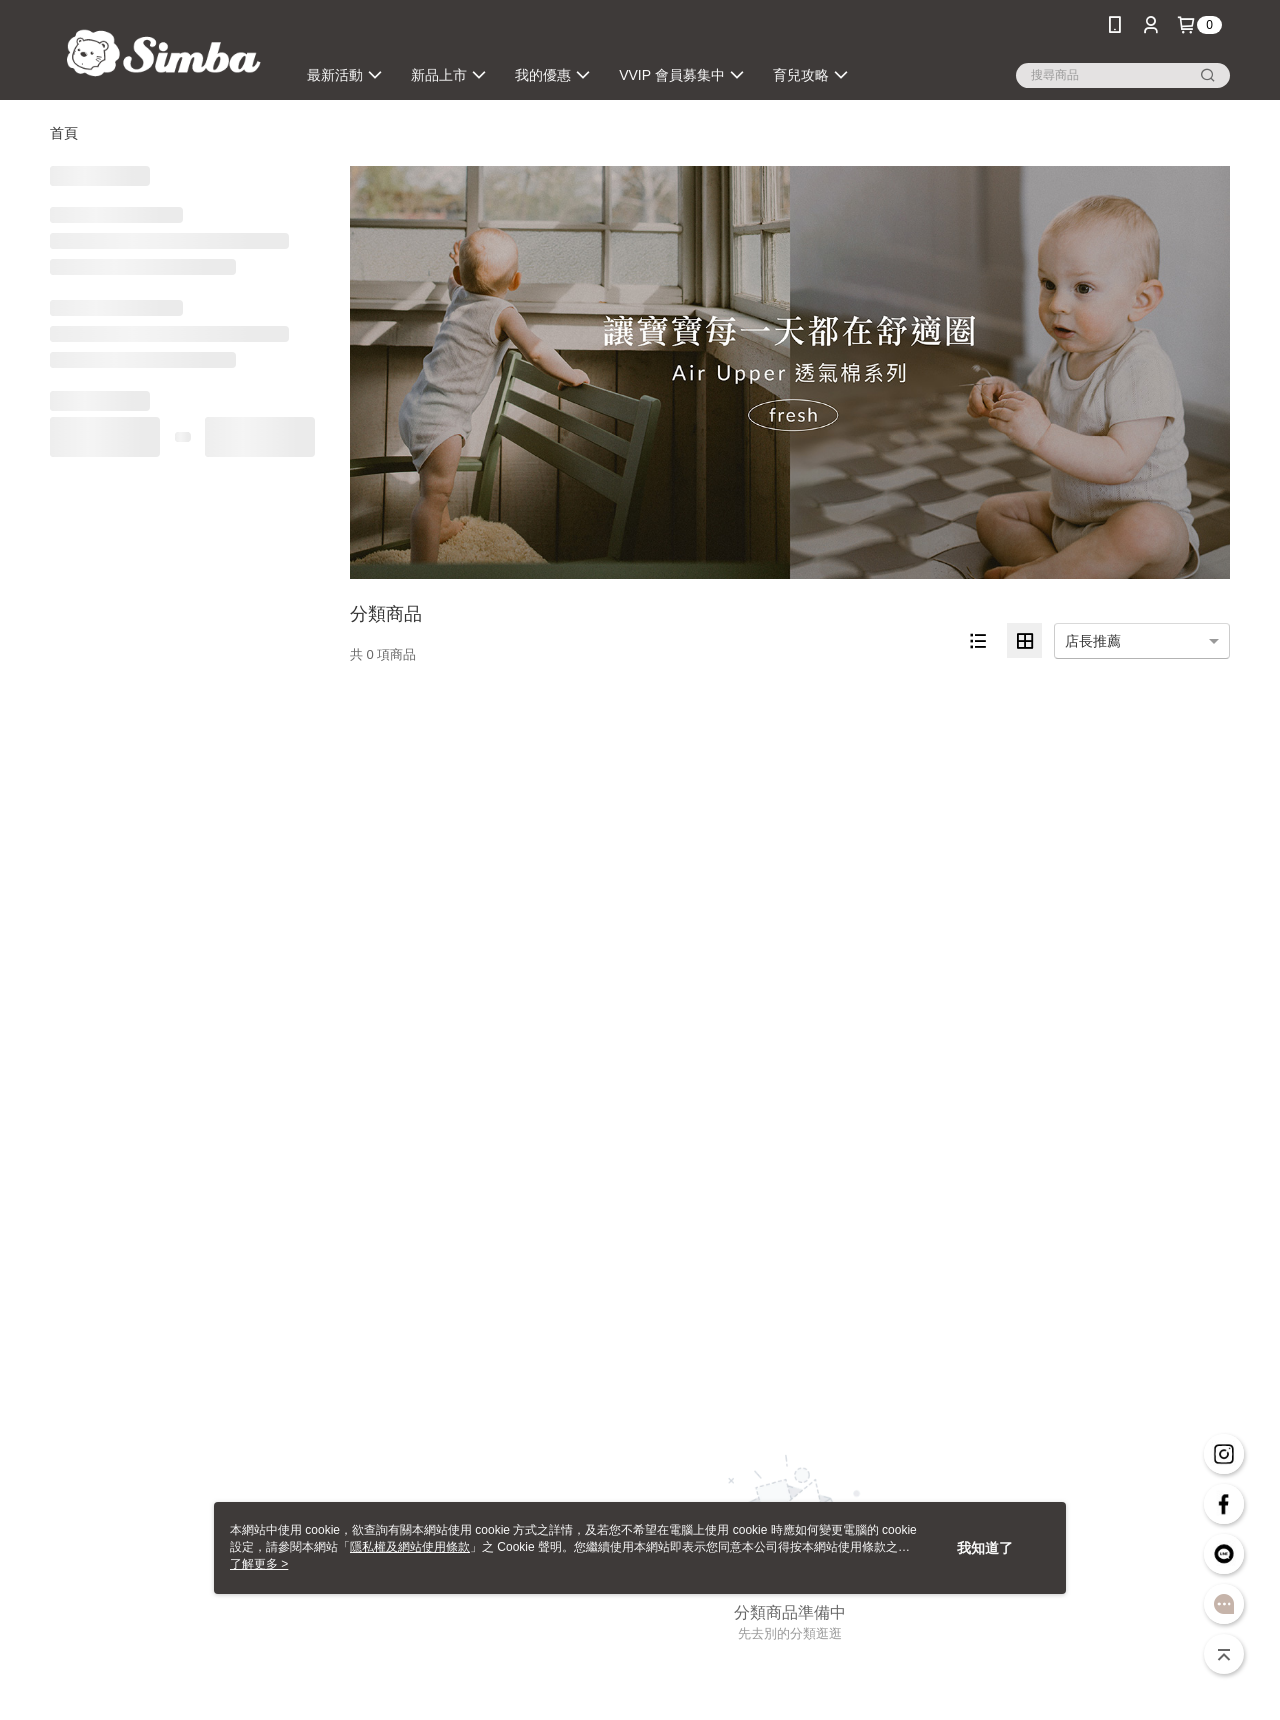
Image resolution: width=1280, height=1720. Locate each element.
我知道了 (985, 1548)
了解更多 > (259, 1564)
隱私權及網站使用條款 (410, 1547)
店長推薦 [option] (1093, 641)
